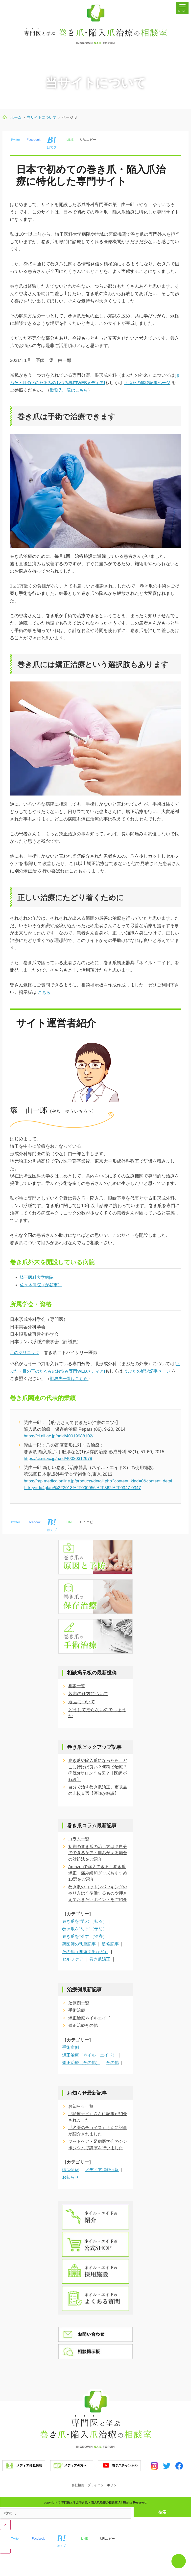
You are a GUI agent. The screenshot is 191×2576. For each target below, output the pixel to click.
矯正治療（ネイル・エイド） (91, 2068)
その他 (115, 2075)
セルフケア (73, 1971)
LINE (70, 139)
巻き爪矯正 (102, 1971)
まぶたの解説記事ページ (153, 382)
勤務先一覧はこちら (76, 390)
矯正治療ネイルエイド (90, 2030)
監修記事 (113, 1956)
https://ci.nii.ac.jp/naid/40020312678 (59, 1458)
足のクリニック (25, 1352)
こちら (44, 992)
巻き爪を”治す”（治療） (86, 1948)
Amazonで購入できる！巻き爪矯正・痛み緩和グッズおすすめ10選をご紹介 (97, 1877)
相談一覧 (77, 1686)
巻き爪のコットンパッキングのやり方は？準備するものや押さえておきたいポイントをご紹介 (97, 1902)
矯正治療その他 (83, 2038)
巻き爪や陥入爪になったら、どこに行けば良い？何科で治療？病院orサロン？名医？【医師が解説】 (97, 1770)
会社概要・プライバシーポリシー (95, 2507)
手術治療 (77, 2022)
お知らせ (71, 2199)
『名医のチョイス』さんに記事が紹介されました (97, 2145)
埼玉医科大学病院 (37, 1277)
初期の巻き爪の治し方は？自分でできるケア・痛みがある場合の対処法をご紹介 (97, 1856)
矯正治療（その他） (82, 2075)
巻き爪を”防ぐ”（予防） (86, 1941)
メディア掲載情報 (104, 2191)
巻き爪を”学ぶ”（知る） (86, 1934)
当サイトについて (43, 117)
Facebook (33, 139)
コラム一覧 (79, 1841)
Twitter (15, 139)
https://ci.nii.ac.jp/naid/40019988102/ (60, 1435)
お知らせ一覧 (81, 2119)
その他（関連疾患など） (86, 1963)
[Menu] (182, 8)
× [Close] (5, 2546)
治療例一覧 (79, 2015)
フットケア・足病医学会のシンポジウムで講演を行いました (97, 2163)
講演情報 (71, 2191)
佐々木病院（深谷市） (42, 1284)
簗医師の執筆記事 (80, 1956)
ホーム (16, 117)
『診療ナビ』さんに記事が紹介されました (97, 2130)
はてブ (52, 142)
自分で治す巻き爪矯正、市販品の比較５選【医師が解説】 (97, 1792)
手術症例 (71, 2060)
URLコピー (88, 139)
